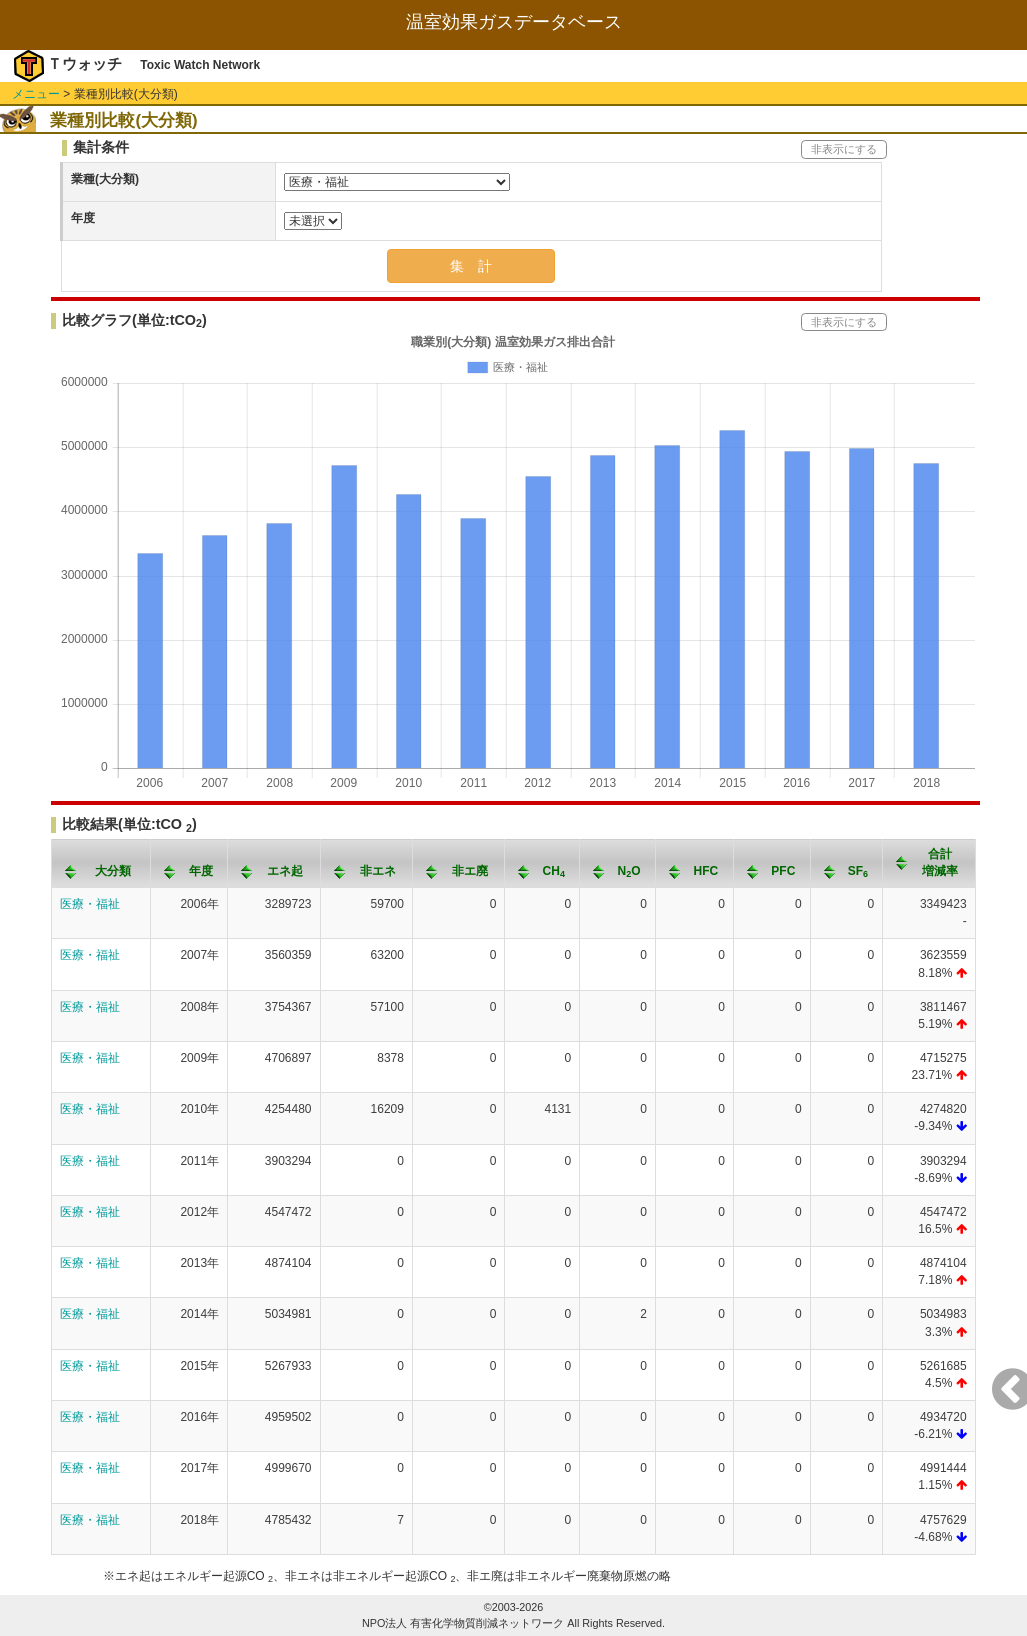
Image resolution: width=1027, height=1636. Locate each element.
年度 (83, 218)
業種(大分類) (105, 179)
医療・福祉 (90, 904)
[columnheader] (101, 863)
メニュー (36, 94)
